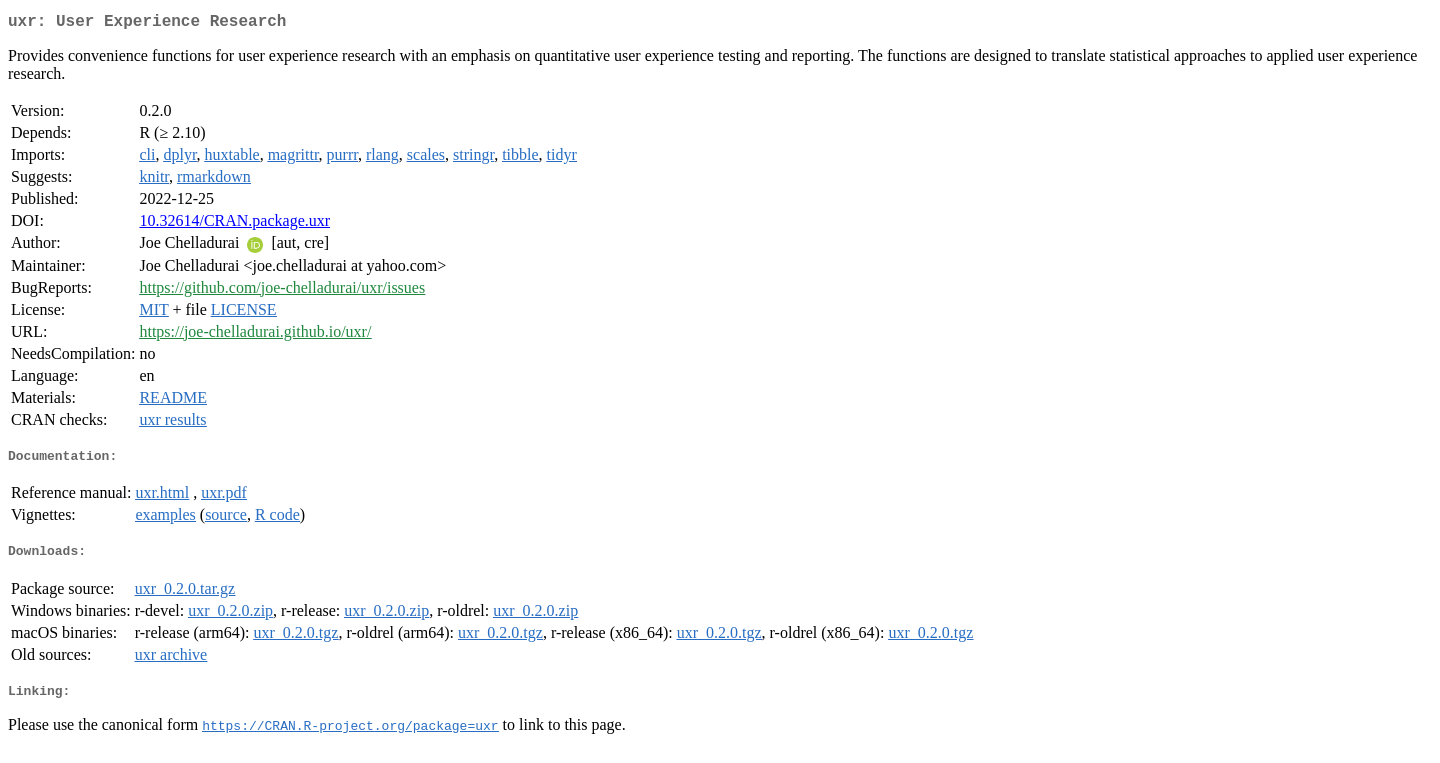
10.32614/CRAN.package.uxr (234, 224)
